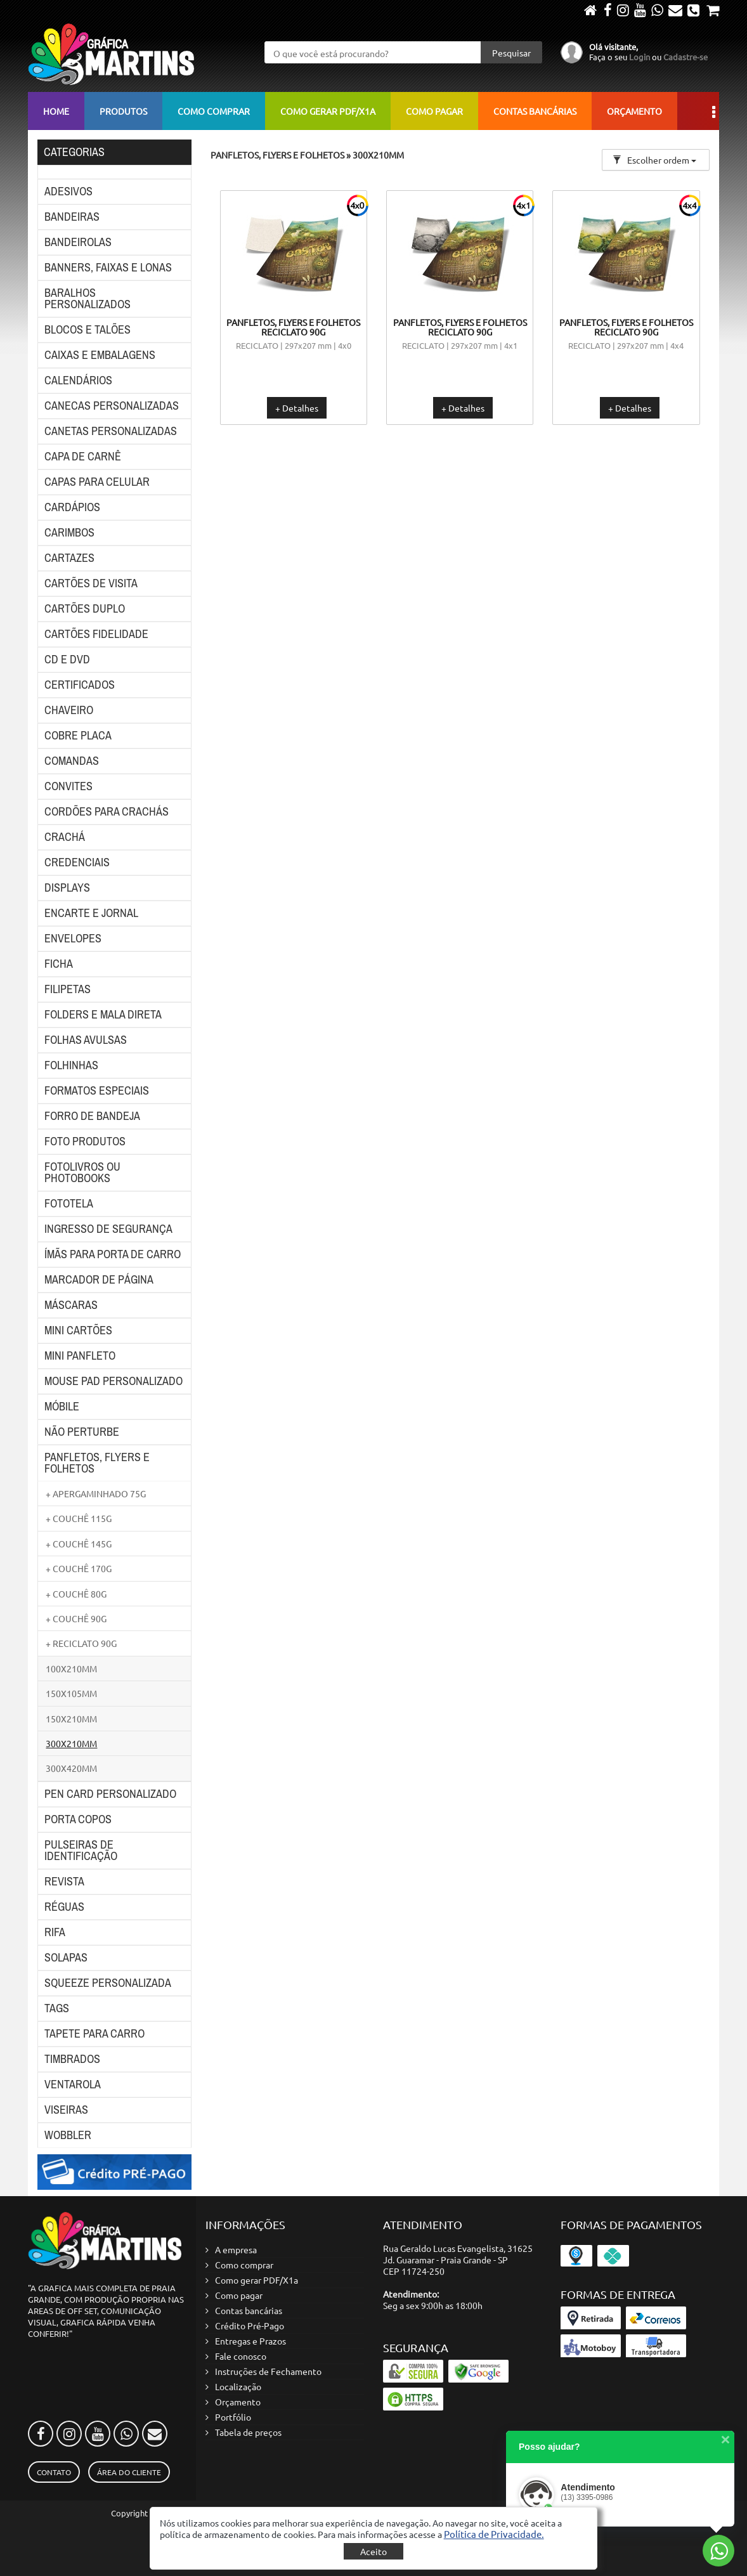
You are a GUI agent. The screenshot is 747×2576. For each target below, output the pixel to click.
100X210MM (71, 1668)
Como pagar (434, 111)
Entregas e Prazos (250, 2340)
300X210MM (71, 1743)
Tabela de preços (248, 2432)
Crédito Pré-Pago (249, 2325)
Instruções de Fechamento (268, 2371)
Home (56, 111)
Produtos (123, 111)
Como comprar (214, 111)
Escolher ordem (654, 160)
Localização (238, 2386)
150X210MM (71, 1718)
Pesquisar (511, 52)
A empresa (236, 2249)
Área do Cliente (129, 2472)
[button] (494, 2534)
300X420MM (71, 1768)
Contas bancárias (534, 111)
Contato (54, 2472)
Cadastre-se (685, 56)
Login (639, 56)
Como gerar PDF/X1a (327, 111)
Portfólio (233, 2417)
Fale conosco (240, 2356)
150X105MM (71, 1693)
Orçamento (634, 111)
